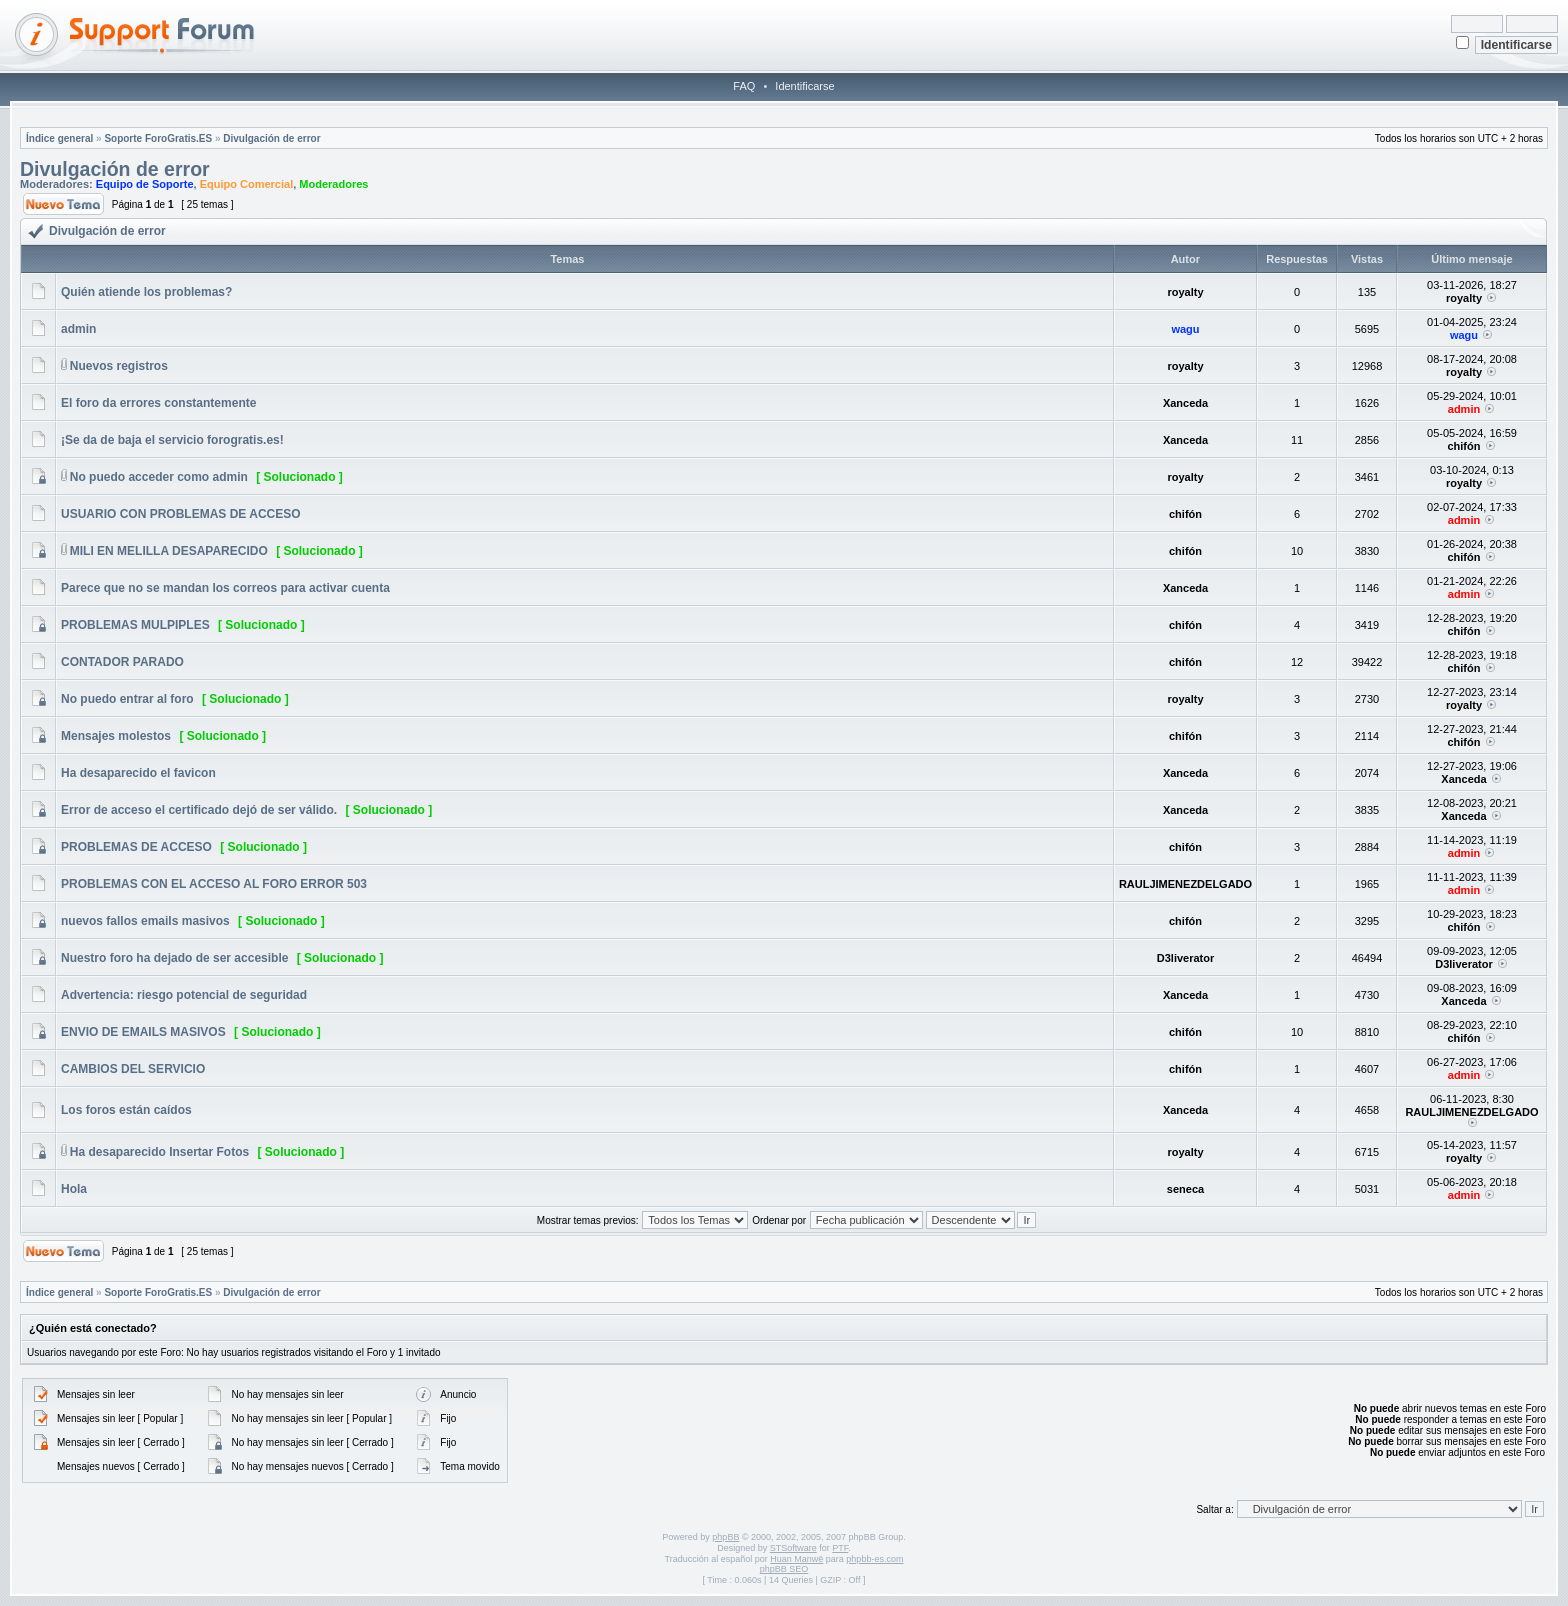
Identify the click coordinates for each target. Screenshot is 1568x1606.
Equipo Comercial (247, 184)
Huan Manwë (796, 1559)
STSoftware (793, 1548)
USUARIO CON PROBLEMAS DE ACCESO (181, 514)
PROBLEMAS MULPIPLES (135, 625)
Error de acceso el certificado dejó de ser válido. (199, 810)
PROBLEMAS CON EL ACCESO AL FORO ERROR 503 (214, 884)
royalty (1185, 292)
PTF (840, 1548)
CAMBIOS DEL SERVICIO (133, 1069)
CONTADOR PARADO (122, 662)
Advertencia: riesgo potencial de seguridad (184, 995)
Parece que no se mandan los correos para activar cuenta (225, 588)
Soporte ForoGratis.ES (158, 138)
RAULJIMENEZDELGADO (1185, 884)
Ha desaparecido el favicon (138, 773)
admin (78, 329)
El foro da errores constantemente (158, 403)
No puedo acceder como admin (159, 477)
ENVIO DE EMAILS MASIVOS (143, 1032)
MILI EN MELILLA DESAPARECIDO (169, 551)
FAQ (744, 86)
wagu (1185, 329)
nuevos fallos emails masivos (145, 921)
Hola (74, 1189)
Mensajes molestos (116, 736)
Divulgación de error (271, 138)
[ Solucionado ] (299, 477)
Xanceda (1185, 403)
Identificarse (804, 86)
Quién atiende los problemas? (146, 292)
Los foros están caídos (126, 1110)
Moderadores (333, 184)
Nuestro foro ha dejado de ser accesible (174, 958)
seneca (1185, 1189)
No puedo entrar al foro (127, 699)
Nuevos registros (119, 366)
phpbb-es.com (874, 1559)
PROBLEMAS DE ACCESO (136, 847)
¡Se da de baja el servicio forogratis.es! (172, 440)
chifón (1463, 446)
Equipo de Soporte (145, 184)
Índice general (59, 138)
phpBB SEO (784, 1569)
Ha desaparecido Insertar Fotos (159, 1152)
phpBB (725, 1537)
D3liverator (1185, 958)
